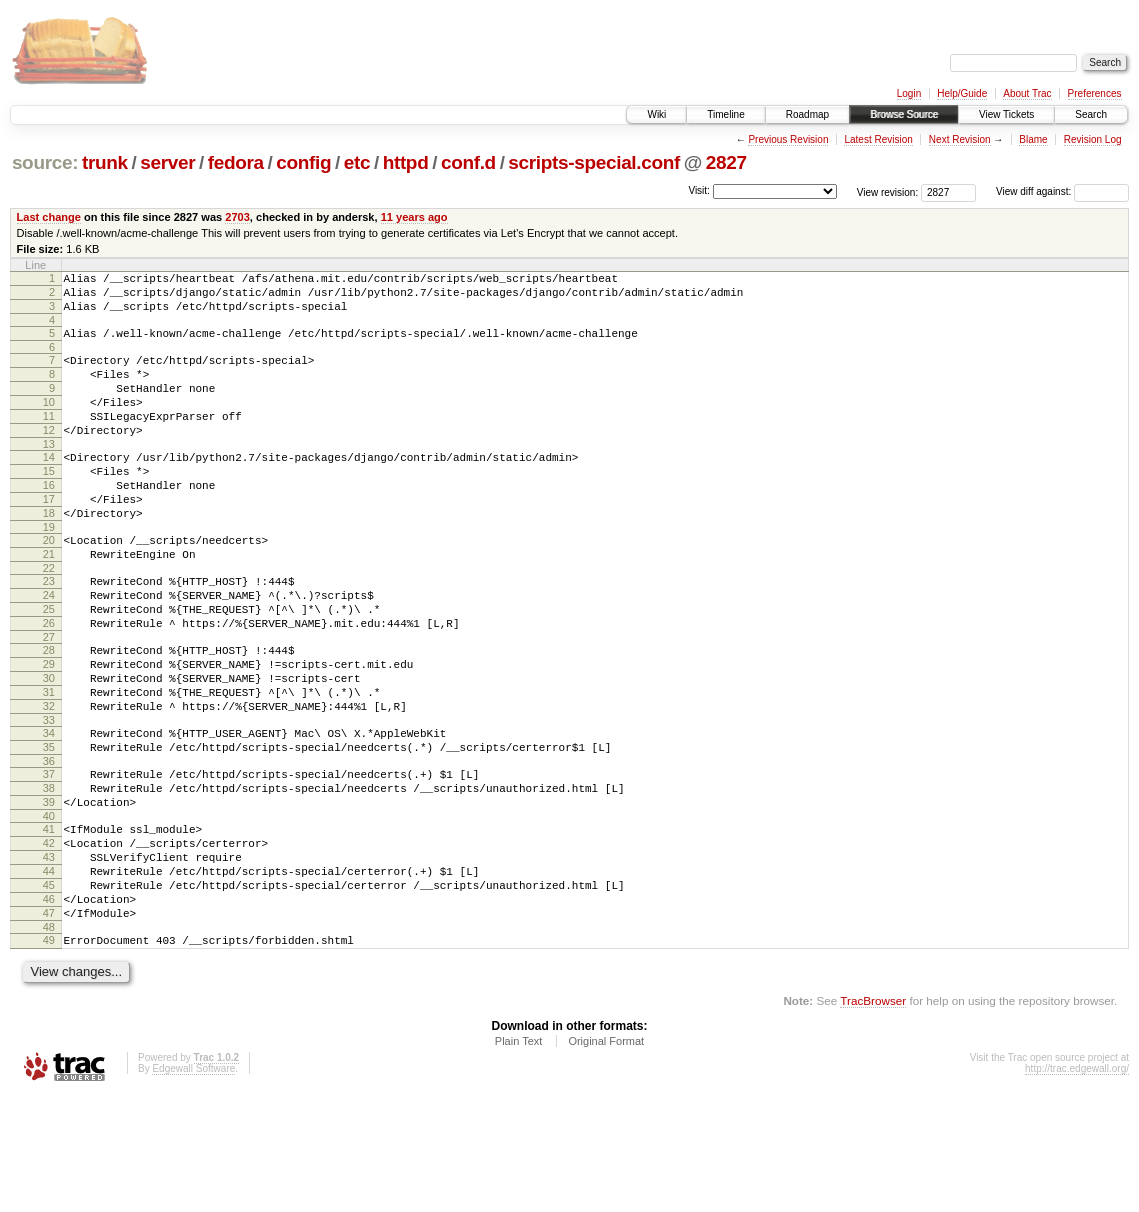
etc (357, 162)
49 (49, 1054)
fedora (236, 162)
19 (49, 572)
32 (49, 781)
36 (49, 845)
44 (49, 973)
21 (49, 602)
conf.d (468, 162)
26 (49, 683)
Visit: (699, 190)
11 (49, 440)
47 (49, 1024)
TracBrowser (873, 1117)
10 (49, 423)
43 (49, 956)
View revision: (888, 191)
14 (49, 487)
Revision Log (1093, 139)
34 (49, 811)
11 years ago (414, 217)
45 (49, 990)
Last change (49, 217)
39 (49, 892)
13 (49, 474)
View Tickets (1006, 114)
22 (49, 619)
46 (49, 1007)
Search (1091, 114)
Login (909, 93)
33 (49, 798)
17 (49, 538)
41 (49, 922)
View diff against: (1062, 191)
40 (49, 909)
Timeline (725, 114)
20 (49, 585)
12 (49, 457)
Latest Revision (878, 139)
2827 (726, 162)
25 (49, 666)
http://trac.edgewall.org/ (1077, 1185)
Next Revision (960, 139)
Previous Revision (788, 139)
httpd (406, 162)
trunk (105, 162)
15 (49, 504)
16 (49, 521)
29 (49, 730)
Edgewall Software (193, 1185)
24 (49, 649)
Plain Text (519, 1158)
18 (49, 555)
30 (49, 747)
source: (45, 162)
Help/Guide (962, 93)
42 (49, 939)
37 (49, 858)
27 (49, 700)
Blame (1033, 139)
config (303, 162)
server (167, 162)
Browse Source (904, 114)
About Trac (1027, 93)
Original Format (606, 1158)
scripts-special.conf (594, 162)
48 (49, 1041)
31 (49, 764)
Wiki (656, 114)
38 (49, 875)
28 (49, 713)
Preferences (1095, 93)
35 (49, 828)
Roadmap (807, 114)
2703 (237, 217)
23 (49, 632)
